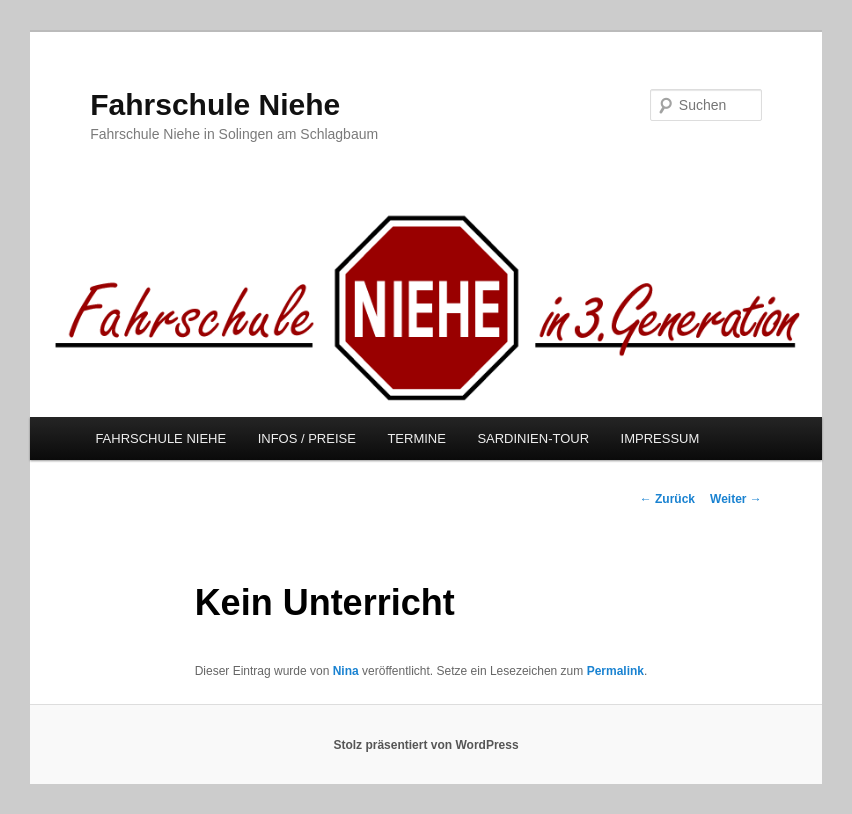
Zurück (667, 499)
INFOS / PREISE (307, 438)
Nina (346, 671)
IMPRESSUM (660, 438)
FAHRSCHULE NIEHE (160, 438)
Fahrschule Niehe (215, 104)
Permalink (615, 671)
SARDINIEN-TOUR (533, 438)
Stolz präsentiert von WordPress (425, 745)
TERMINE (416, 438)
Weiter (736, 499)
